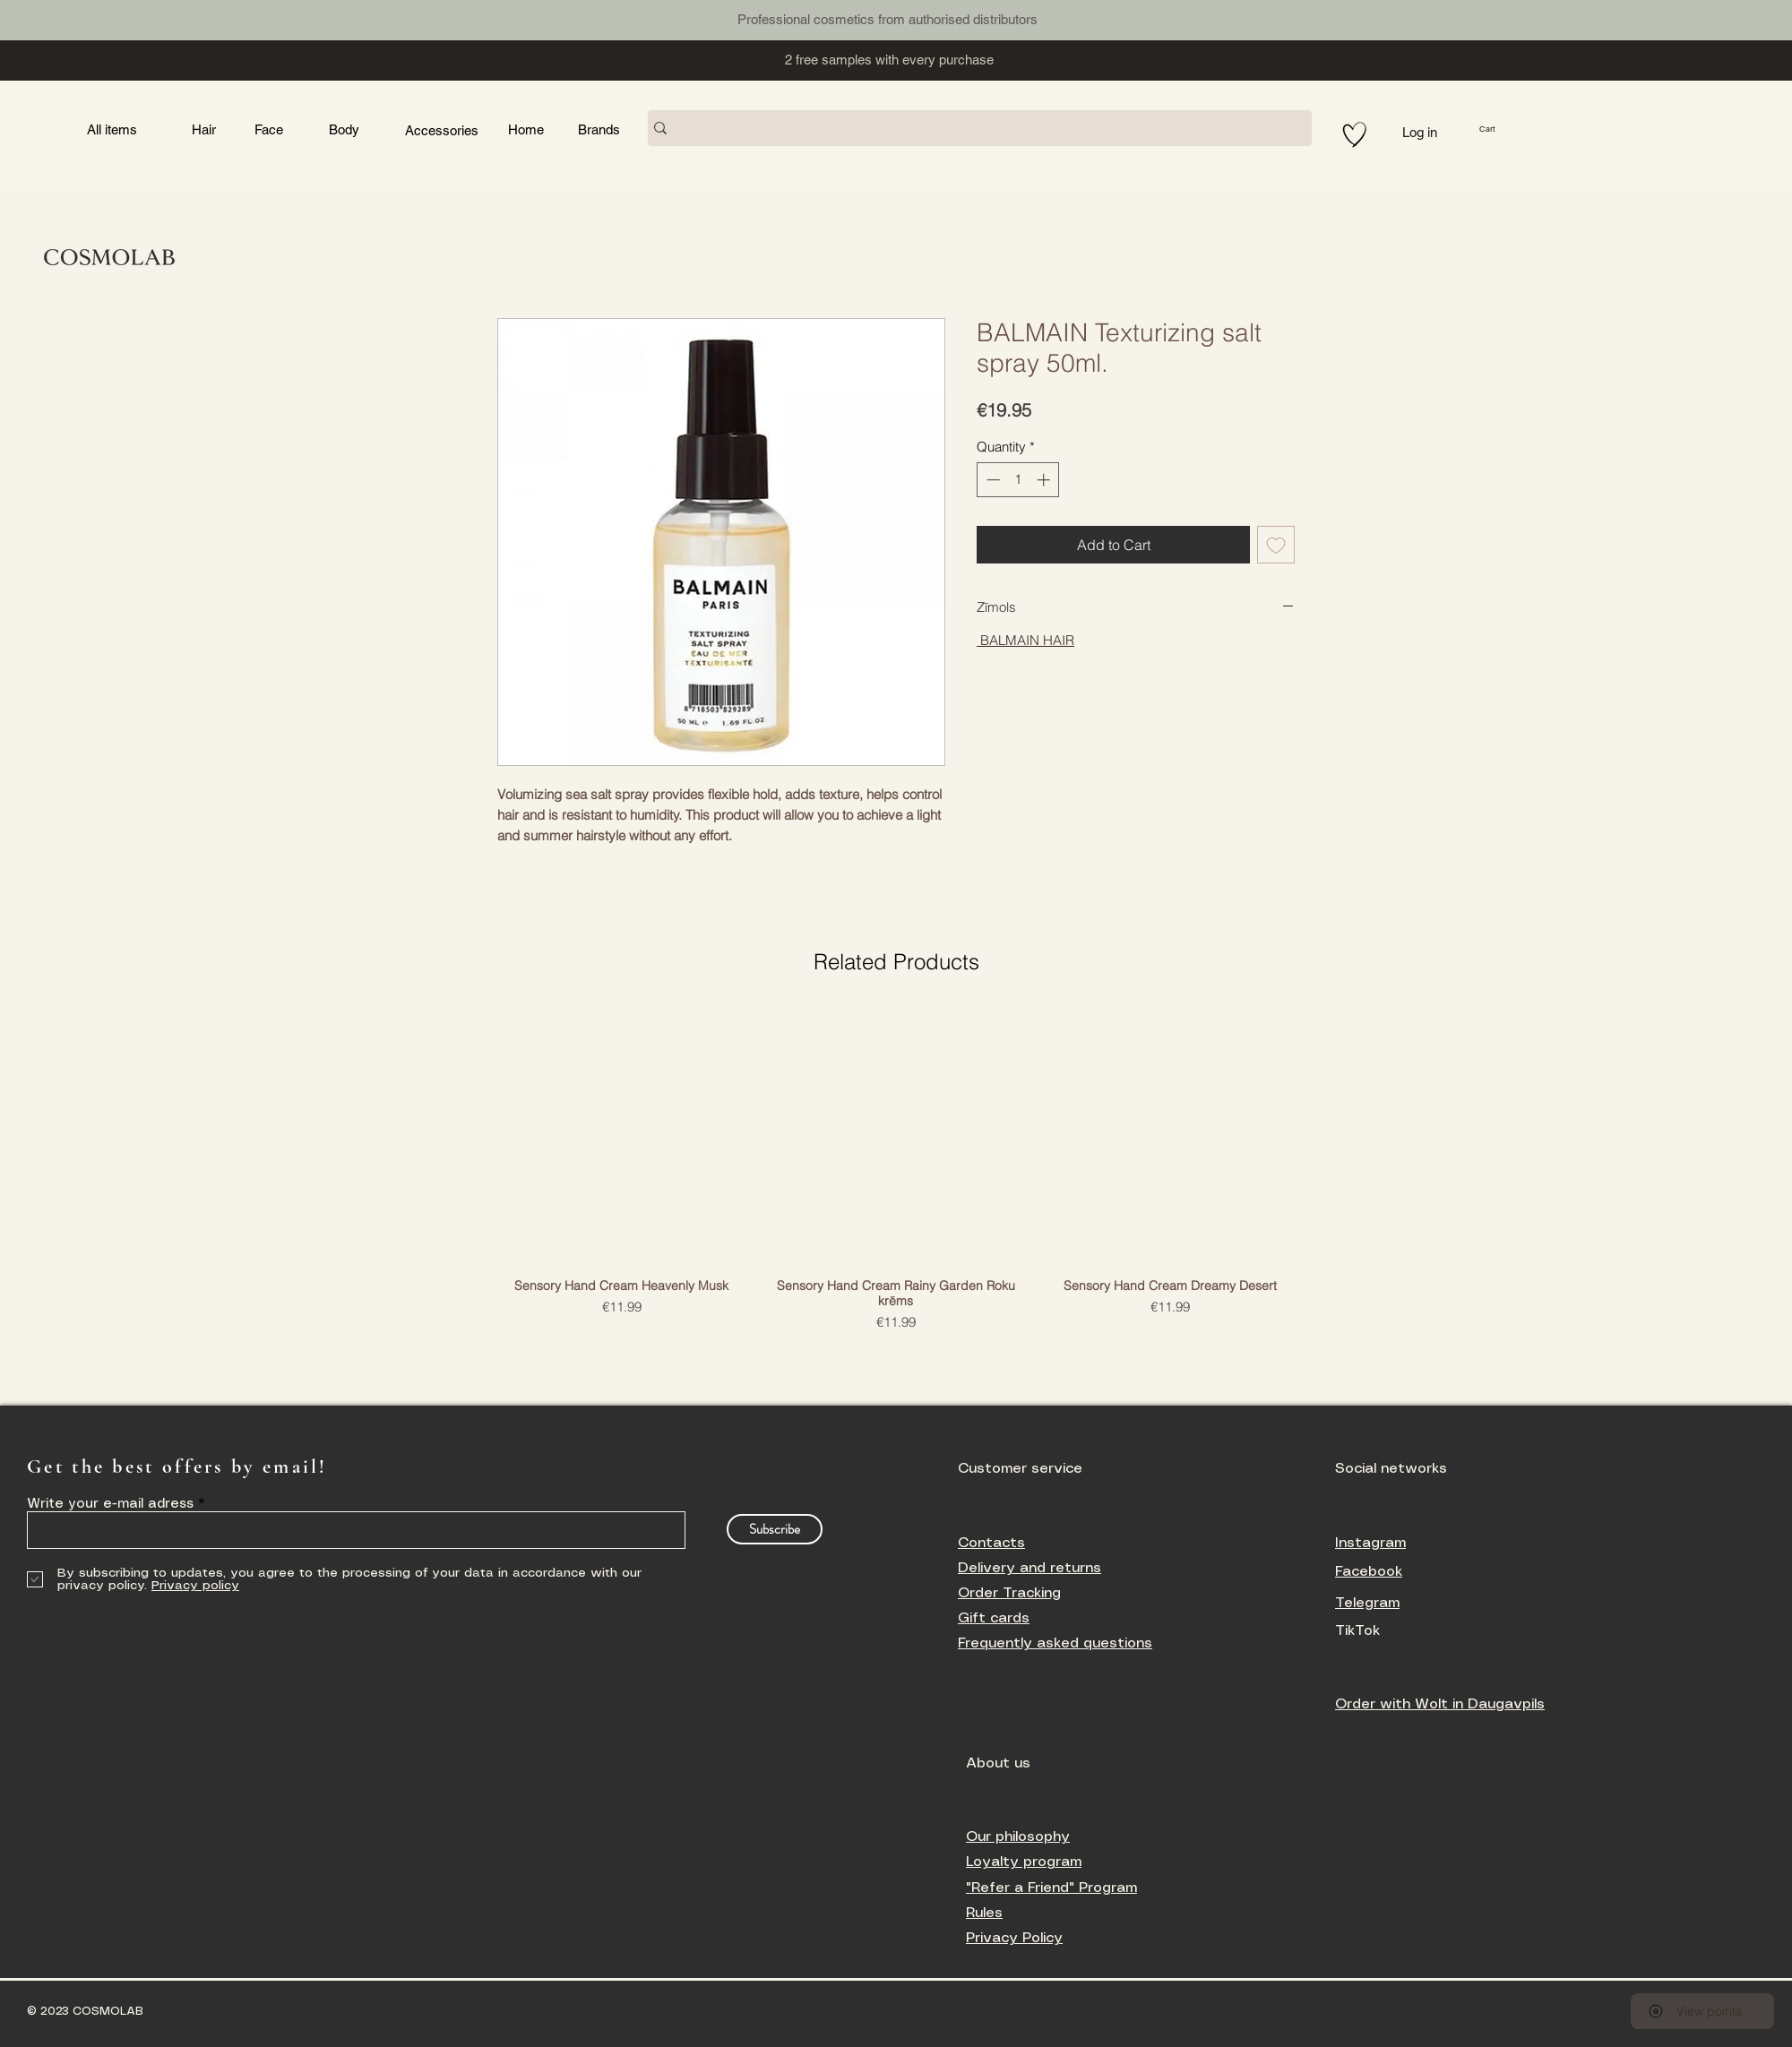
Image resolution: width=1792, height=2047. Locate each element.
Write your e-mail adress (110, 1504)
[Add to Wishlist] (1276, 544)
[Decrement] (991, 479)
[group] (896, 1171)
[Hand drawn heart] (1355, 135)
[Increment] (1045, 479)
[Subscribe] (775, 1529)
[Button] (396, 18)
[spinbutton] (1018, 479)
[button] (1515, 129)
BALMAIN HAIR (1025, 640)
